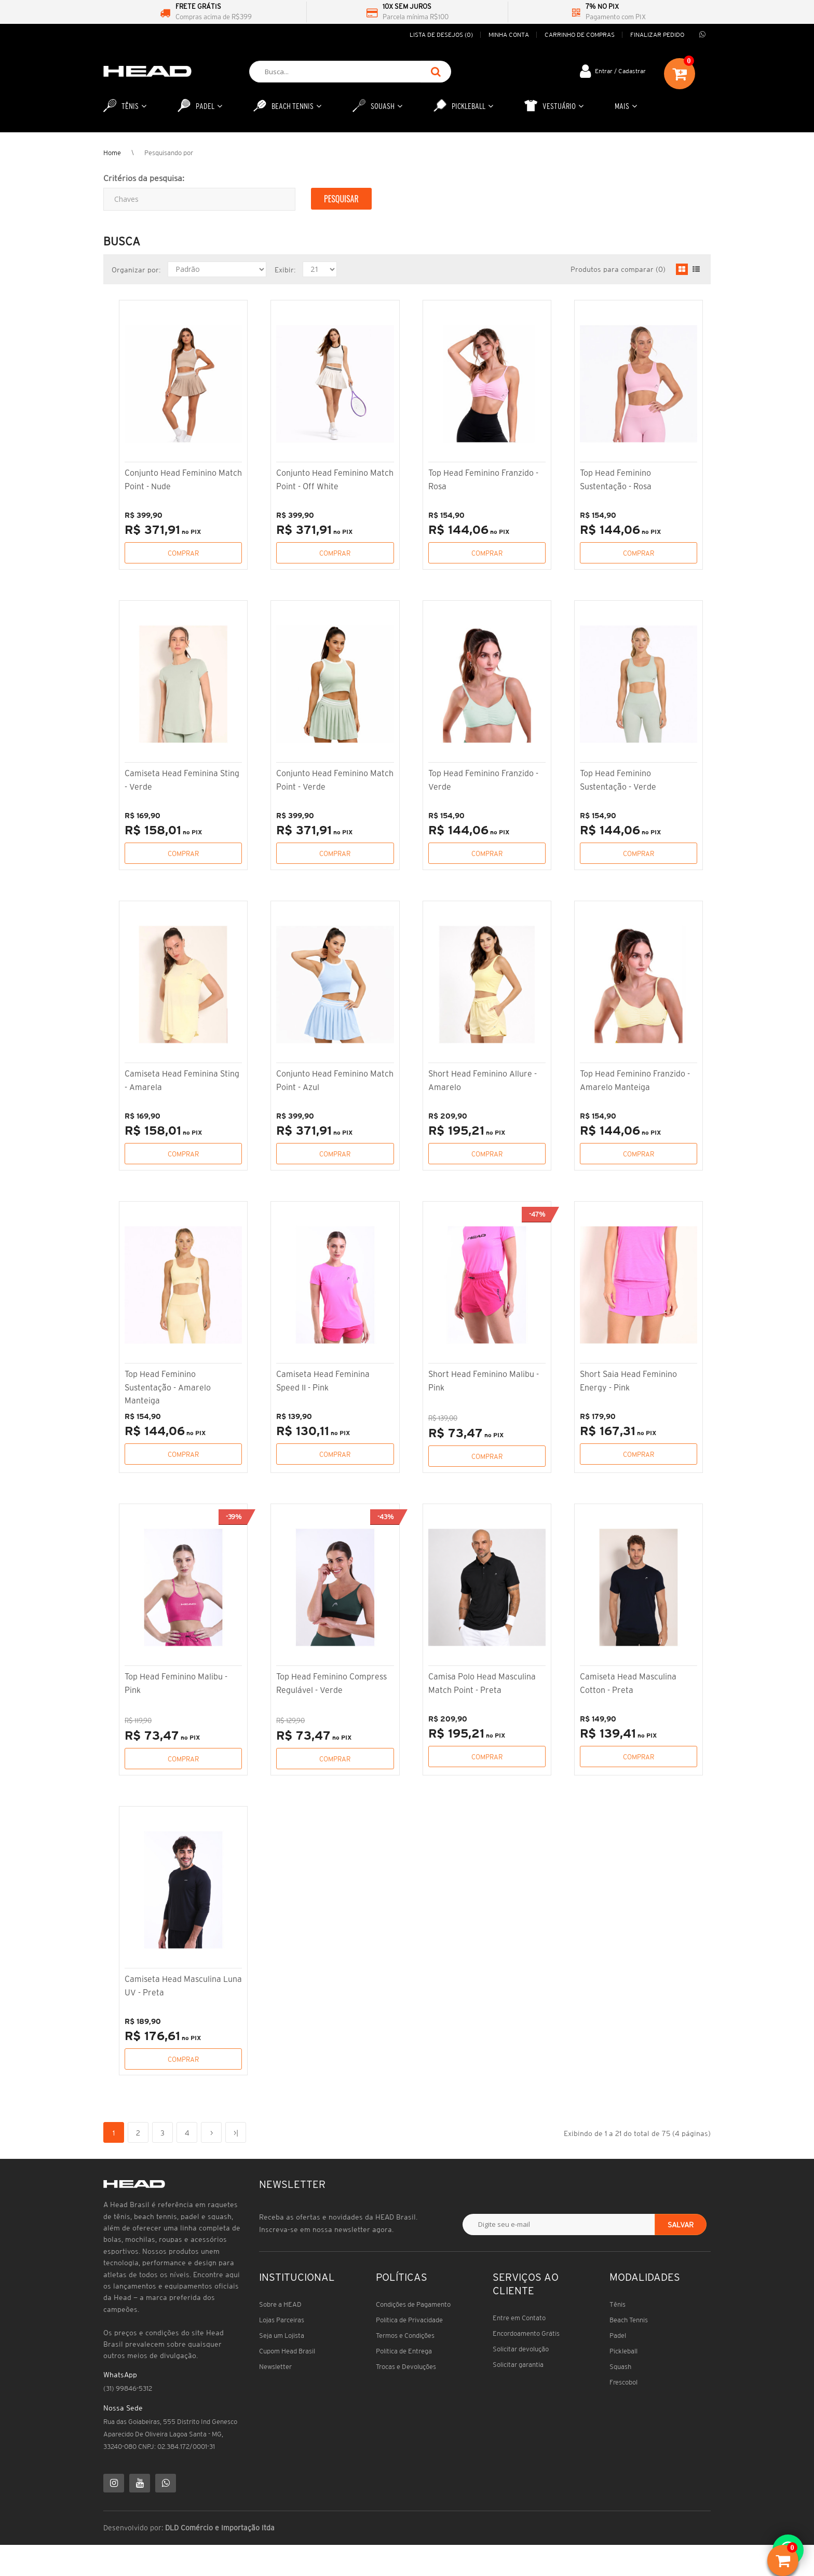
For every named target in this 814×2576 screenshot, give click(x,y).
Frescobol (623, 2382)
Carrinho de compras (580, 34)
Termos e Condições (405, 2335)
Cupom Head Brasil (287, 2351)
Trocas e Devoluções (406, 2367)
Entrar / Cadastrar (620, 70)
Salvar (681, 2225)
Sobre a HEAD (280, 2304)
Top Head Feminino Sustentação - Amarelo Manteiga (168, 1387)
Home (112, 153)
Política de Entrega (404, 2351)
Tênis (617, 2304)
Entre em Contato (519, 2318)
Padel (617, 2335)
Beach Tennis (628, 2320)
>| (236, 2133)
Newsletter (275, 2367)
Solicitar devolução (521, 2349)
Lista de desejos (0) (441, 34)
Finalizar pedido (657, 34)
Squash (620, 2367)
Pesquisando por (168, 153)
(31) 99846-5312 (127, 2388)
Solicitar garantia (518, 2364)
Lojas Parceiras (281, 2320)
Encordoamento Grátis (526, 2333)
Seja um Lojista (281, 2335)
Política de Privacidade (409, 2320)
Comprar (183, 553)
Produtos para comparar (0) (618, 269)
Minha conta (509, 34)
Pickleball (623, 2351)
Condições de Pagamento (413, 2304)
